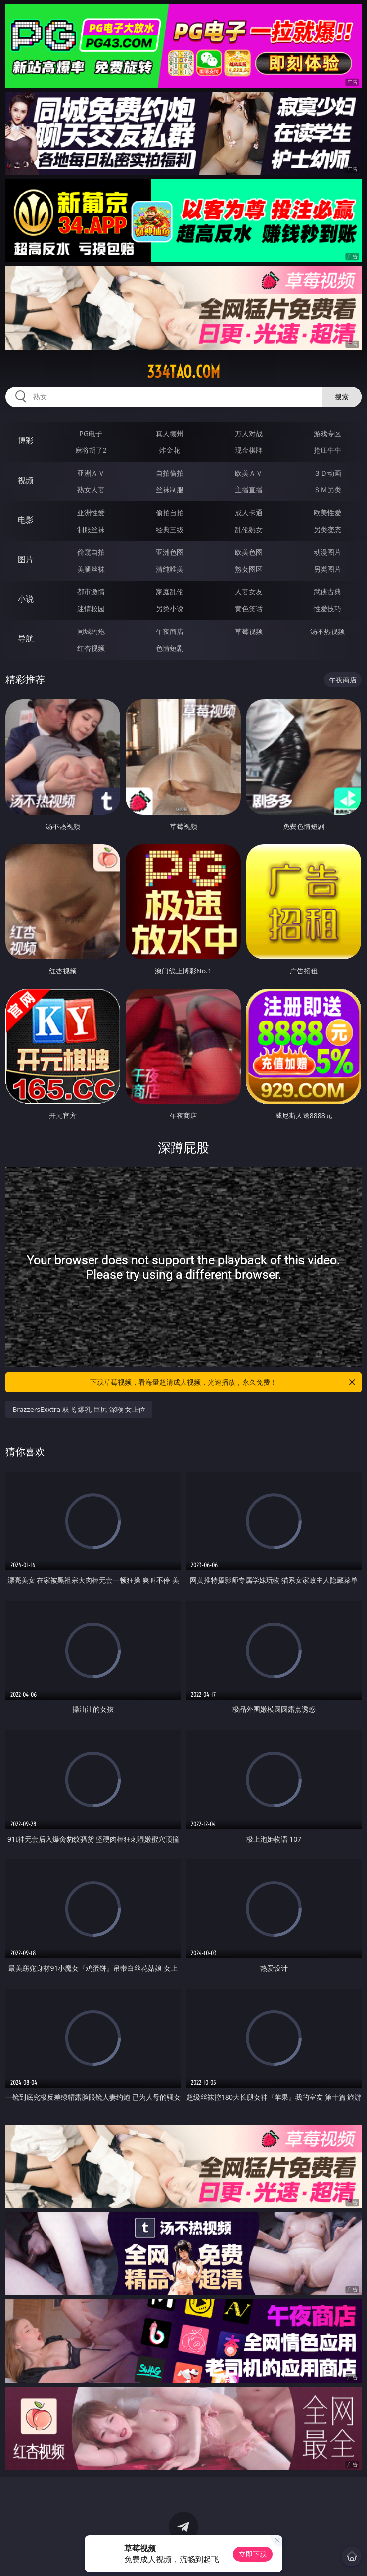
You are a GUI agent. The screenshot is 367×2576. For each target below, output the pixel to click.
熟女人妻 (91, 489)
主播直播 (249, 489)
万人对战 (249, 433)
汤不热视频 (327, 631)
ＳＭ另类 (327, 489)
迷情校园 (91, 608)
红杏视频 (91, 648)
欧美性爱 (327, 512)
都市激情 (91, 591)
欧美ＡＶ (249, 473)
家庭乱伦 (170, 591)
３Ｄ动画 (327, 473)
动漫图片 (327, 552)
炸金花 (169, 450)
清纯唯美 (170, 569)
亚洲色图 (170, 552)
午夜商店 (170, 631)
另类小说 (170, 608)
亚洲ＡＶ (91, 473)
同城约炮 (91, 631)
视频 (26, 480)
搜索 (342, 396)
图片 (26, 559)
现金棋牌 (249, 450)
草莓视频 (249, 631)
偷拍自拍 (170, 512)
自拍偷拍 (170, 473)
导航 (26, 638)
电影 (26, 519)
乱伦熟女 (249, 529)
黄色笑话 (249, 608)
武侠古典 (327, 591)
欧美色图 (249, 552)
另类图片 (327, 569)
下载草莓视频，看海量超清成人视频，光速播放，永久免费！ (223, 1382)
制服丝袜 (91, 529)
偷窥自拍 (91, 552)
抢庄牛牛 (327, 450)
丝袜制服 (170, 489)
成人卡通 (249, 512)
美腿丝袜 (91, 569)
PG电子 (90, 433)
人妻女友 (249, 591)
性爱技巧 (327, 608)
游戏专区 (327, 433)
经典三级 (170, 529)
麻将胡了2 (91, 450)
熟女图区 (249, 569)
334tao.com (183, 372)
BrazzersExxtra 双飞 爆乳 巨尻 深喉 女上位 (78, 1409)
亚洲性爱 (91, 512)
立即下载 (253, 2554)
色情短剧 (170, 648)
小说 (26, 598)
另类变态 (327, 529)
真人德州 (170, 433)
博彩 (26, 440)
